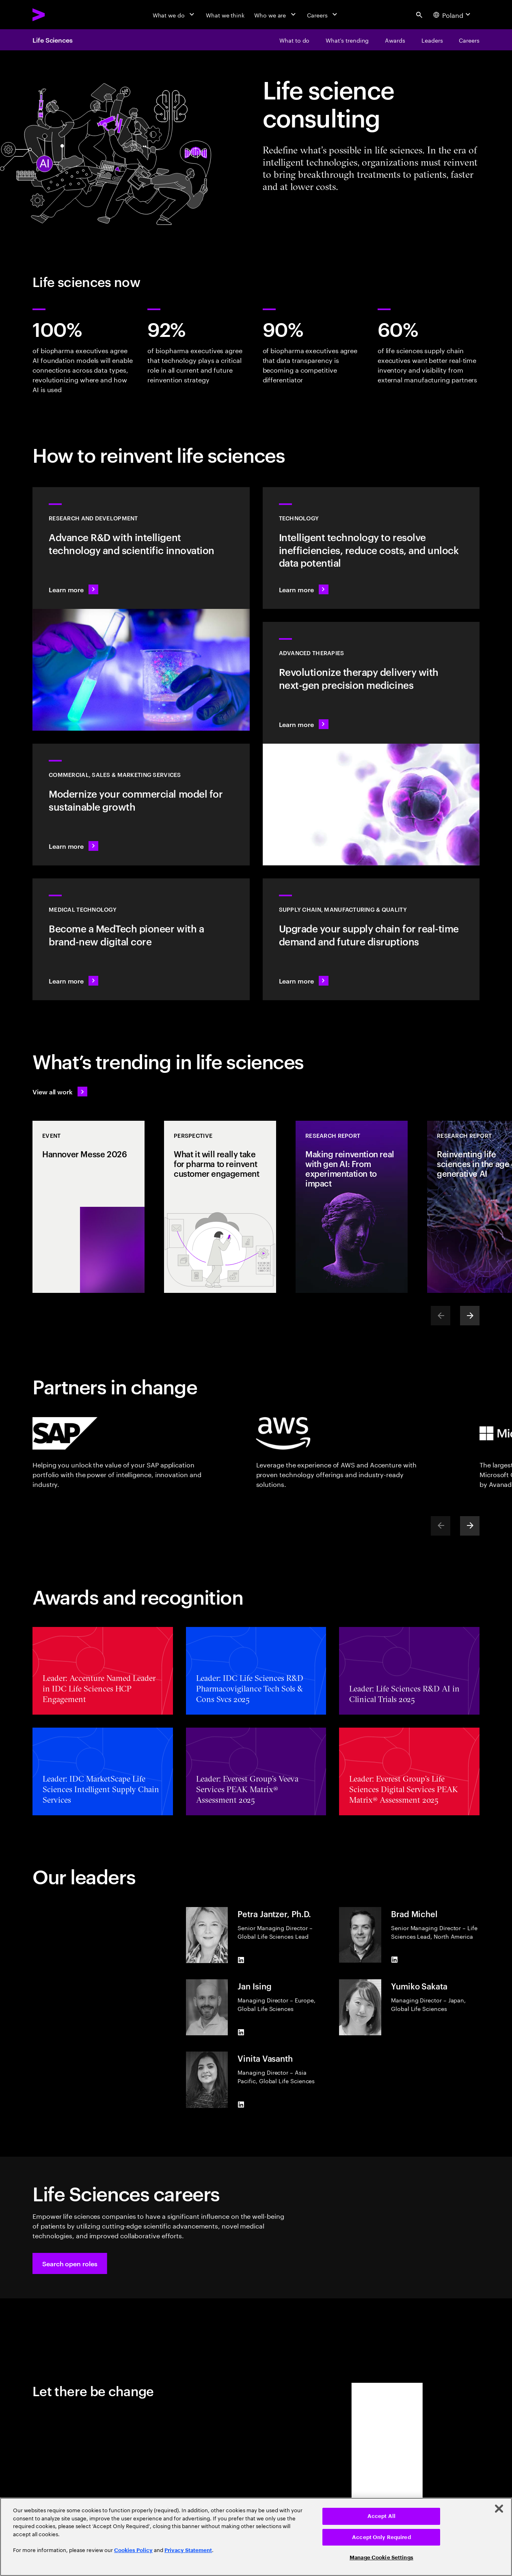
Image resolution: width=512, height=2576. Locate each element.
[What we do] (174, 14)
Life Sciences (52, 39)
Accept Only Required (381, 2537)
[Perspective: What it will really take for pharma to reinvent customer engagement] (220, 1207)
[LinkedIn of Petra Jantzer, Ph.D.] (241, 1960)
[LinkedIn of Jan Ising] (241, 2032)
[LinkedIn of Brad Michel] (394, 1959)
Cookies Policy (133, 2550)
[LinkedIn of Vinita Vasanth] (241, 2104)
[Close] (499, 2509)
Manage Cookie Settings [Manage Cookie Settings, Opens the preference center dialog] (381, 2557)
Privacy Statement (188, 2550)
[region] (256, 2537)
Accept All (381, 2516)
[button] (69, 2263)
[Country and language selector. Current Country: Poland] (453, 14)
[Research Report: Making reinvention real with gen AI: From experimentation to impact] (352, 1207)
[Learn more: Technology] (371, 548)
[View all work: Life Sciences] (59, 1091)
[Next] (470, 1315)
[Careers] (323, 14)
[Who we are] (275, 14)
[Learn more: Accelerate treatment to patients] (371, 939)
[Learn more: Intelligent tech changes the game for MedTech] (141, 939)
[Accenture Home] (57, 14)
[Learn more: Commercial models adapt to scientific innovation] (141, 804)
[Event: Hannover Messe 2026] (88, 1207)
